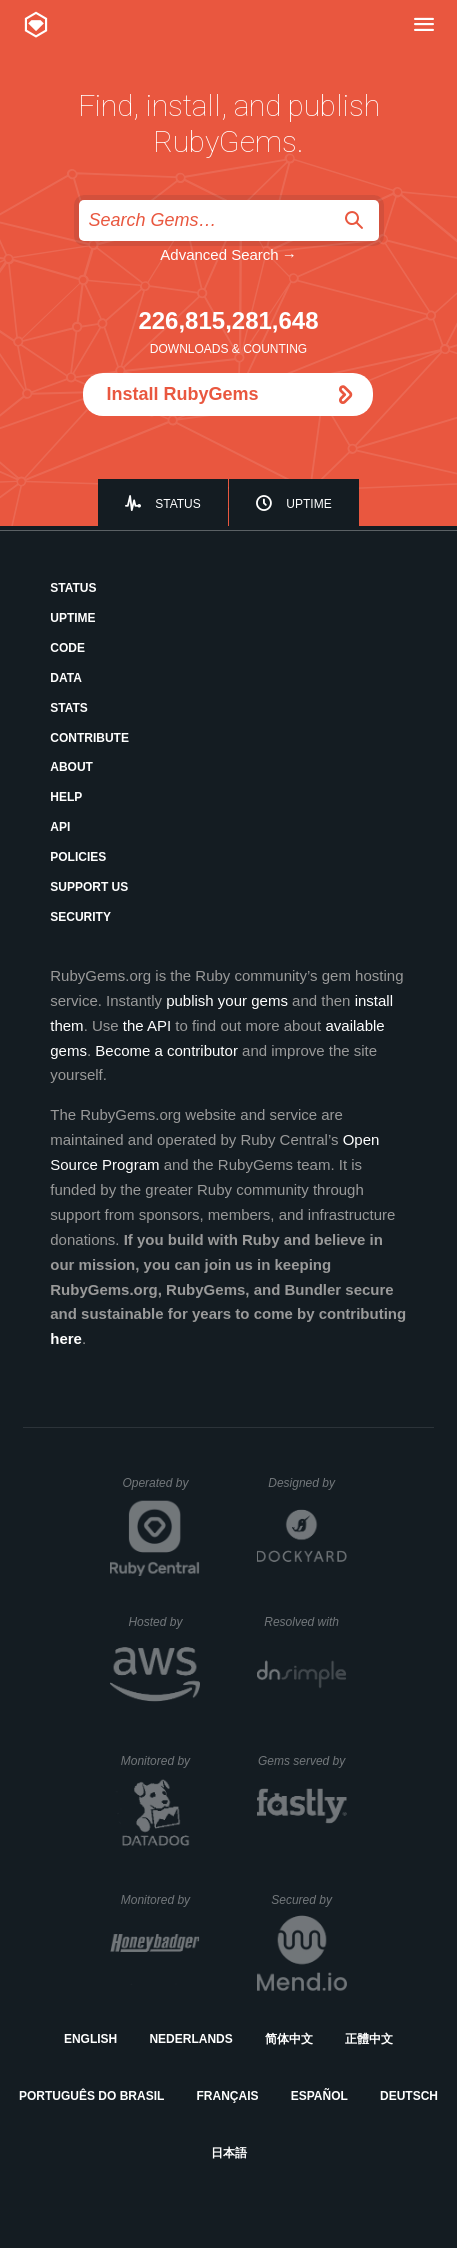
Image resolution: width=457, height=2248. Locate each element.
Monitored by (161, 1761)
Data (66, 678)
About (71, 767)
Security (80, 917)
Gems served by (302, 1761)
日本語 (229, 2153)
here (66, 1338)
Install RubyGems (182, 394)
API (60, 827)
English (90, 2039)
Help (66, 797)
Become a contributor (166, 1050)
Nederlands (190, 2039)
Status (178, 504)
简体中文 (289, 2039)
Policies (78, 857)
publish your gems (227, 1000)
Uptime (308, 504)
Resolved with (305, 1622)
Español (319, 2096)
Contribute (89, 738)
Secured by (308, 1900)
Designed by (307, 1483)
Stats (69, 708)
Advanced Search (219, 254)
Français (228, 2096)
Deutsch (409, 2096)
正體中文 (369, 2039)
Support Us (89, 887)
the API (147, 1025)
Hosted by (164, 1622)
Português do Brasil (91, 2096)
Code (67, 648)
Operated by (161, 1490)
